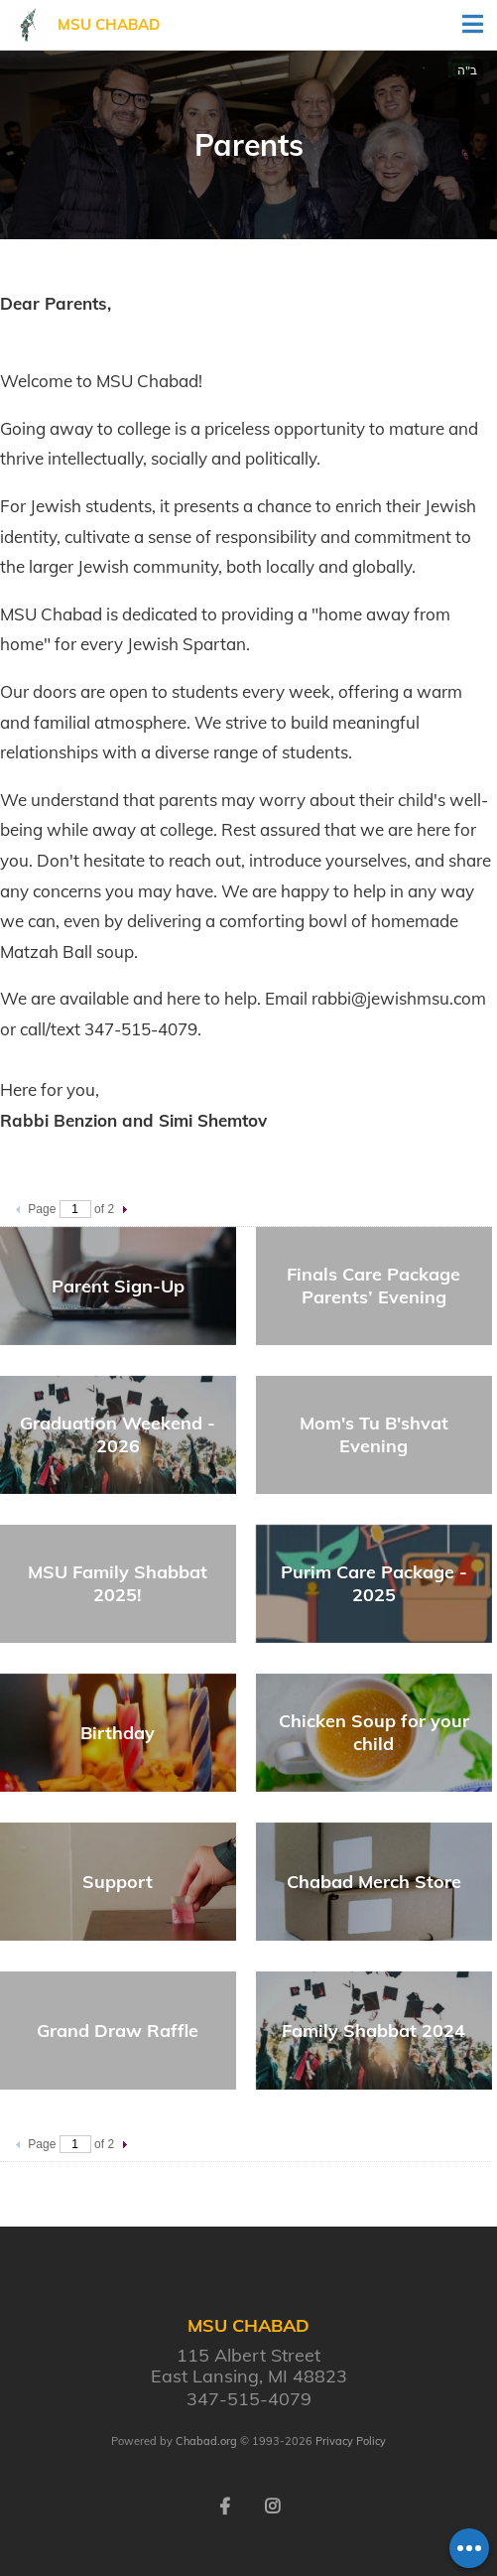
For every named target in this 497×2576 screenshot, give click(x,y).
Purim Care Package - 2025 (374, 1583)
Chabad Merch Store (374, 1881)
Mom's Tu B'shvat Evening (374, 1434)
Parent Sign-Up (118, 1286)
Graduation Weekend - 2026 (117, 1434)
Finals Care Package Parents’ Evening (373, 1285)
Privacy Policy (350, 2441)
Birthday (117, 1732)
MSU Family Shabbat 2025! (117, 1583)
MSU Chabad (109, 24)
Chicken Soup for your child (374, 1732)
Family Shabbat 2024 (373, 2030)
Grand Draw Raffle (117, 2030)
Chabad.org (206, 2441)
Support (117, 1881)
